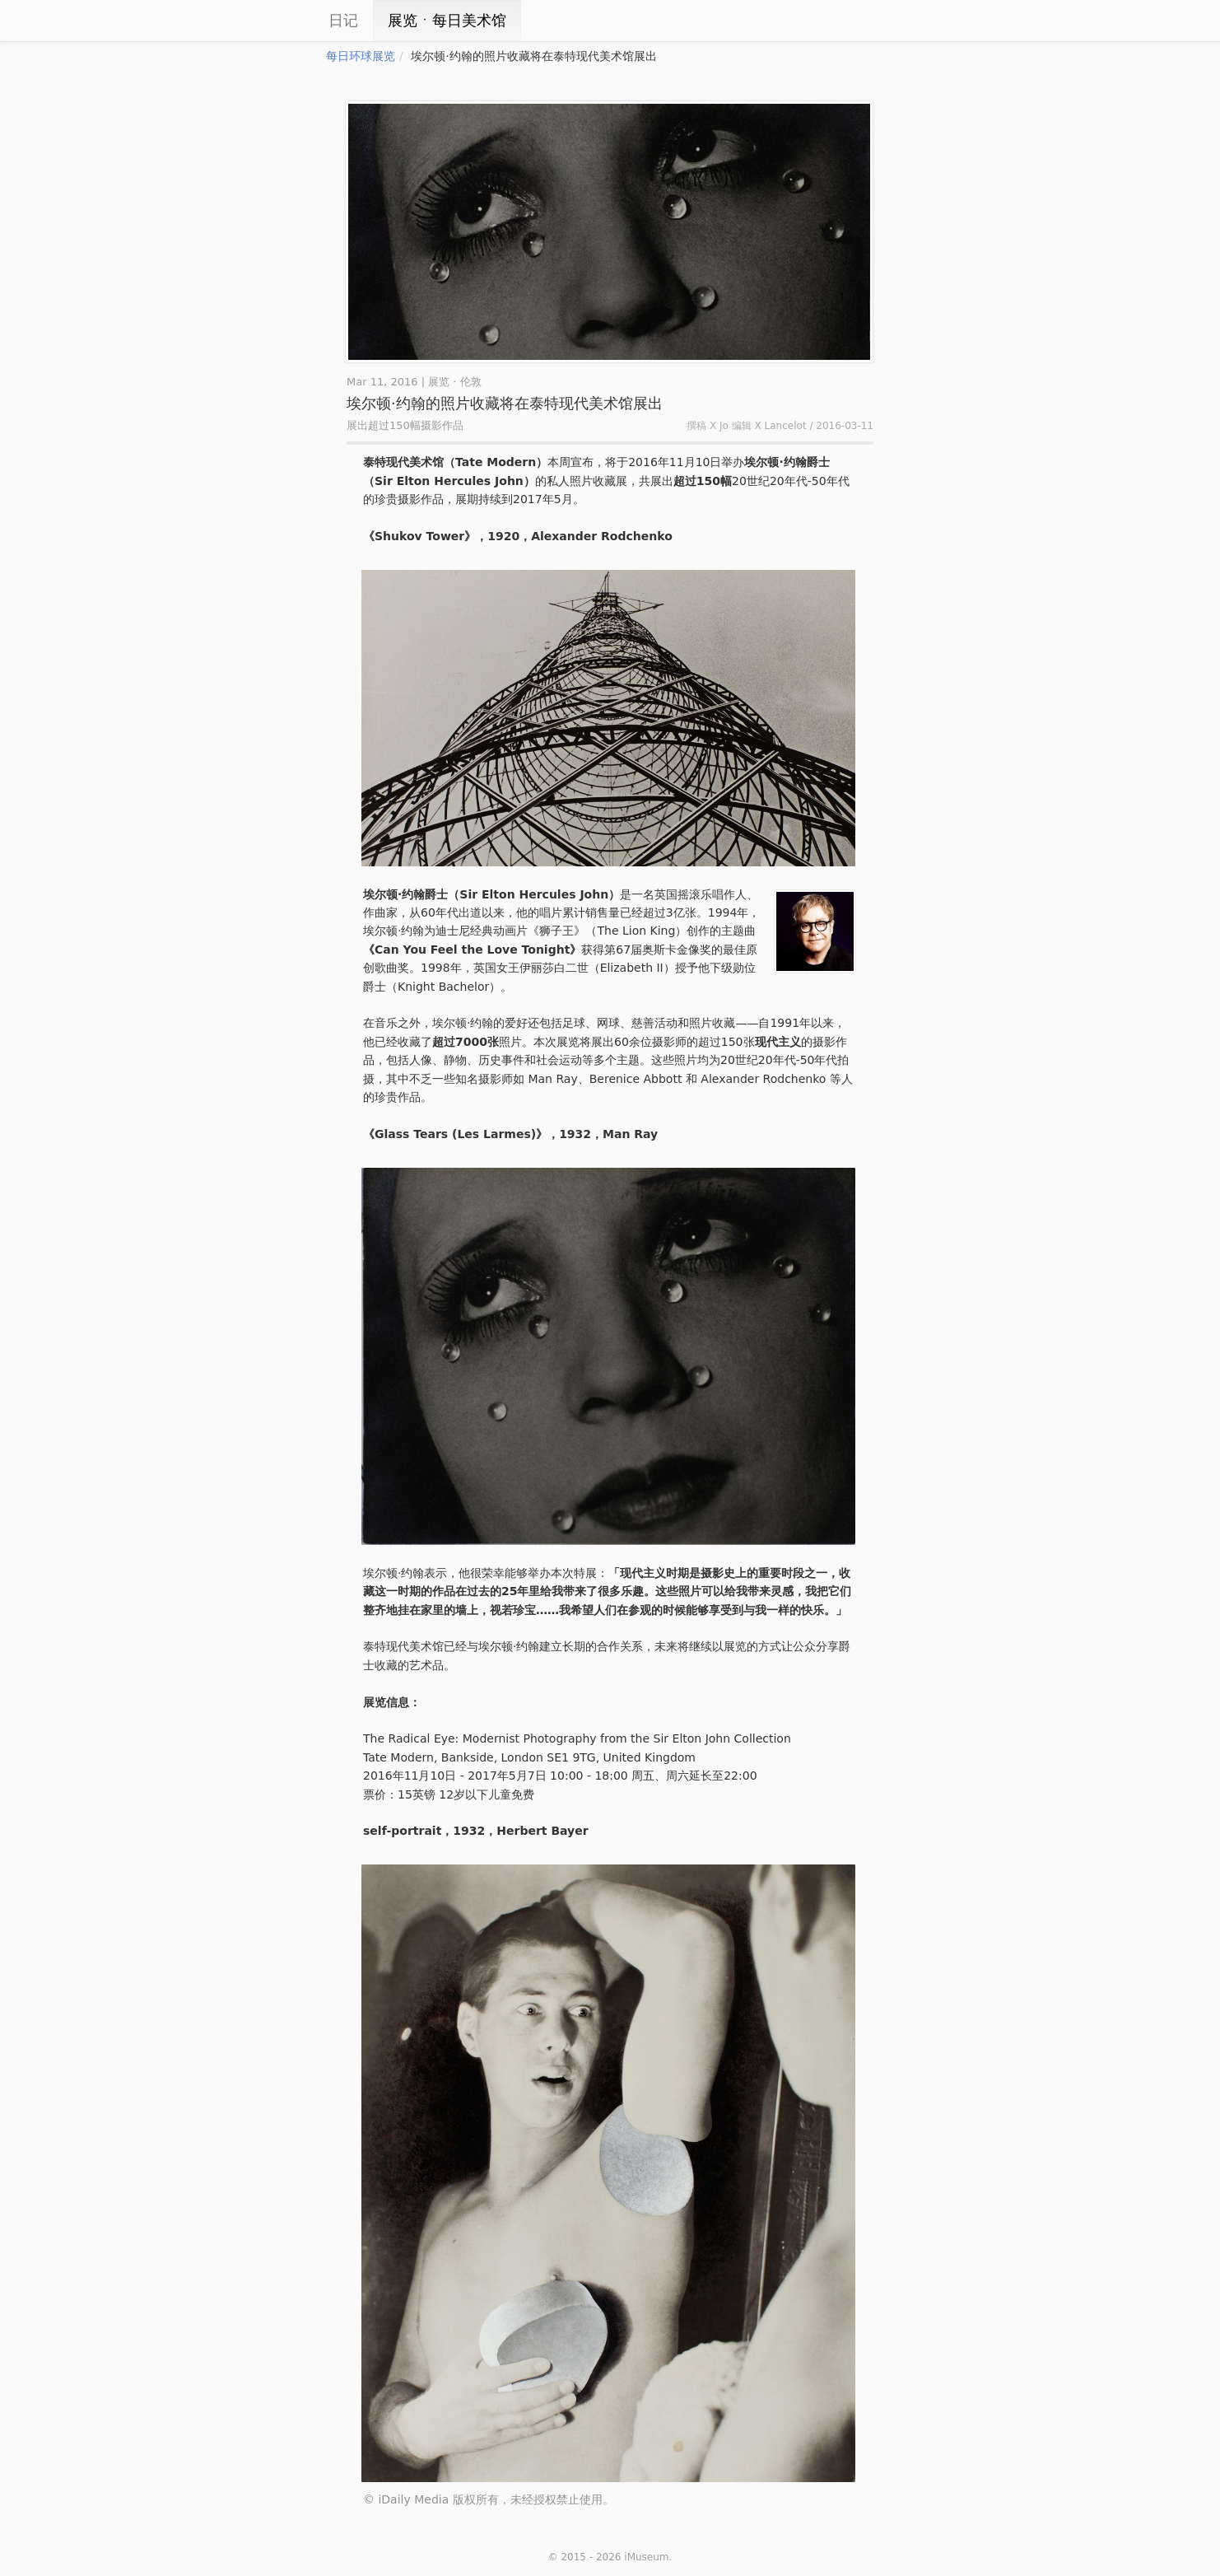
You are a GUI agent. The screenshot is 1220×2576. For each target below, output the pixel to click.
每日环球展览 (360, 56)
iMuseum (646, 2557)
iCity (276, 20)
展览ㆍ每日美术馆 (447, 20)
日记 (343, 20)
